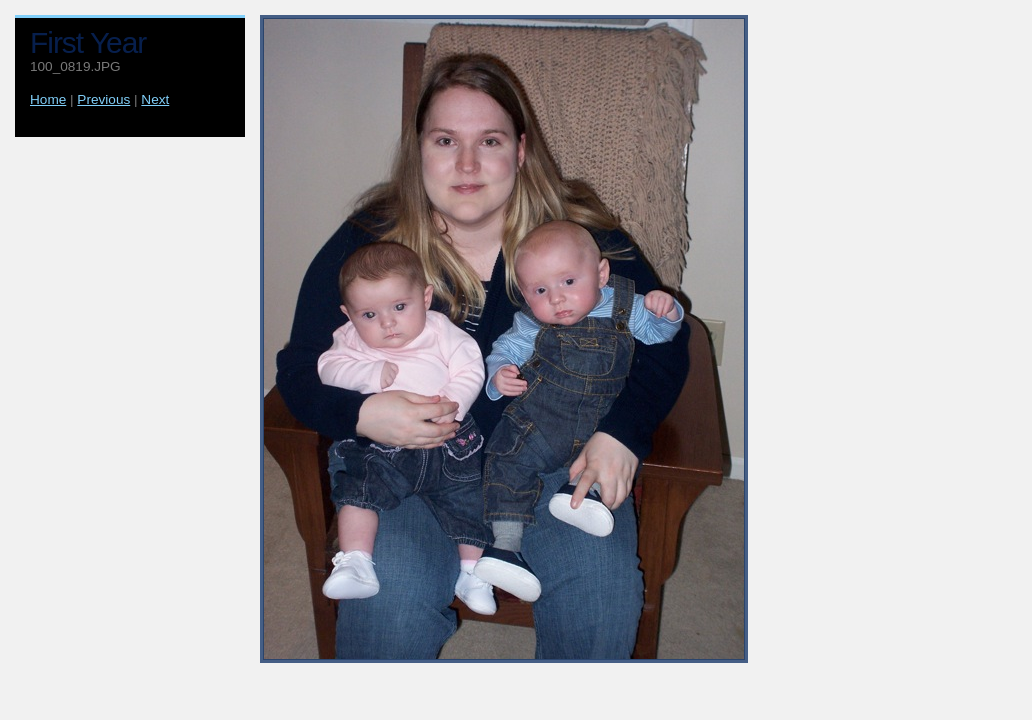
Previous (103, 99)
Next (155, 99)
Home (48, 99)
